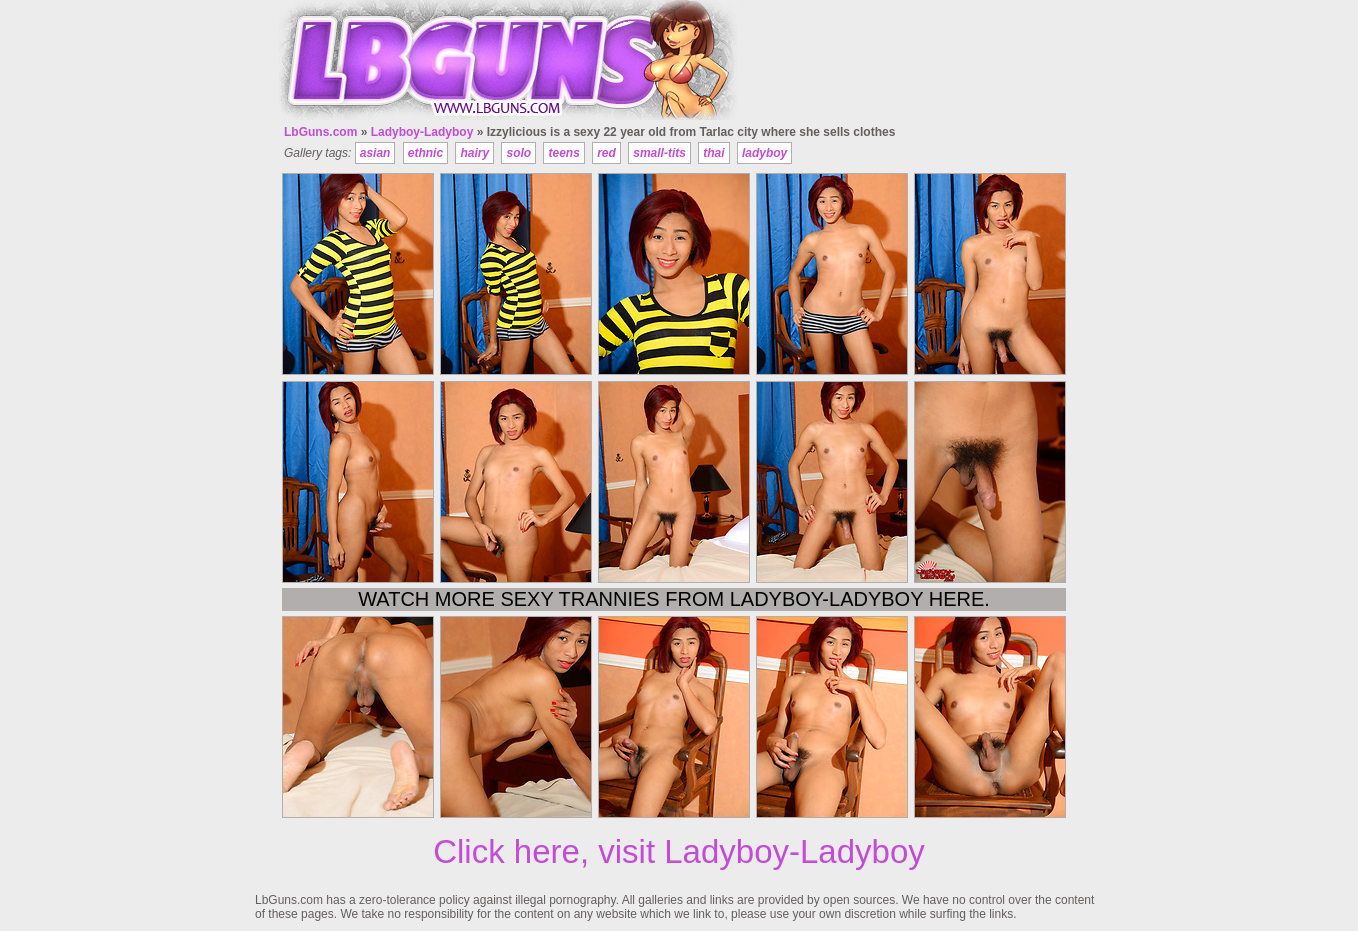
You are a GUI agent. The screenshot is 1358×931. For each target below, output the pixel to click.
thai (713, 153)
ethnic (425, 153)
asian (375, 153)
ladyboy (764, 153)
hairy (474, 153)
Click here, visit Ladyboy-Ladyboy (679, 851)
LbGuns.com (320, 132)
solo (518, 153)
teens (563, 153)
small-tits (659, 153)
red (606, 153)
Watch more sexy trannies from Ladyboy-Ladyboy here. (674, 599)
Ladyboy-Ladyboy (422, 132)
